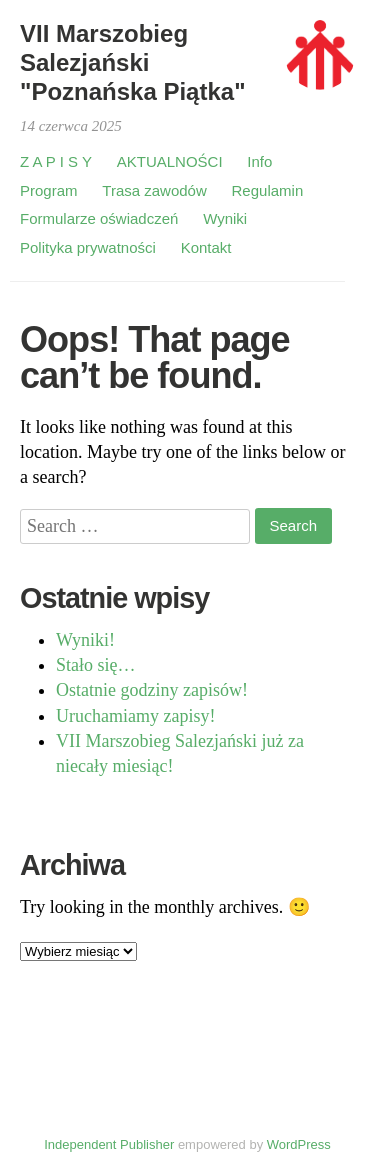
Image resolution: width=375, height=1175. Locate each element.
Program (49, 190)
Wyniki (225, 218)
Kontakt (206, 247)
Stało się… (96, 665)
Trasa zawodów (154, 190)
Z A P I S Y (56, 161)
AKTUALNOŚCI (170, 161)
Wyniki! (85, 640)
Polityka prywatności (88, 247)
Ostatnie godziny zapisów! (152, 690)
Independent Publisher (109, 1144)
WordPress (299, 1144)
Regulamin (268, 190)
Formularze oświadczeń (99, 218)
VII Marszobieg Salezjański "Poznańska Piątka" (133, 62)
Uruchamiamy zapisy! (135, 716)
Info (259, 161)
